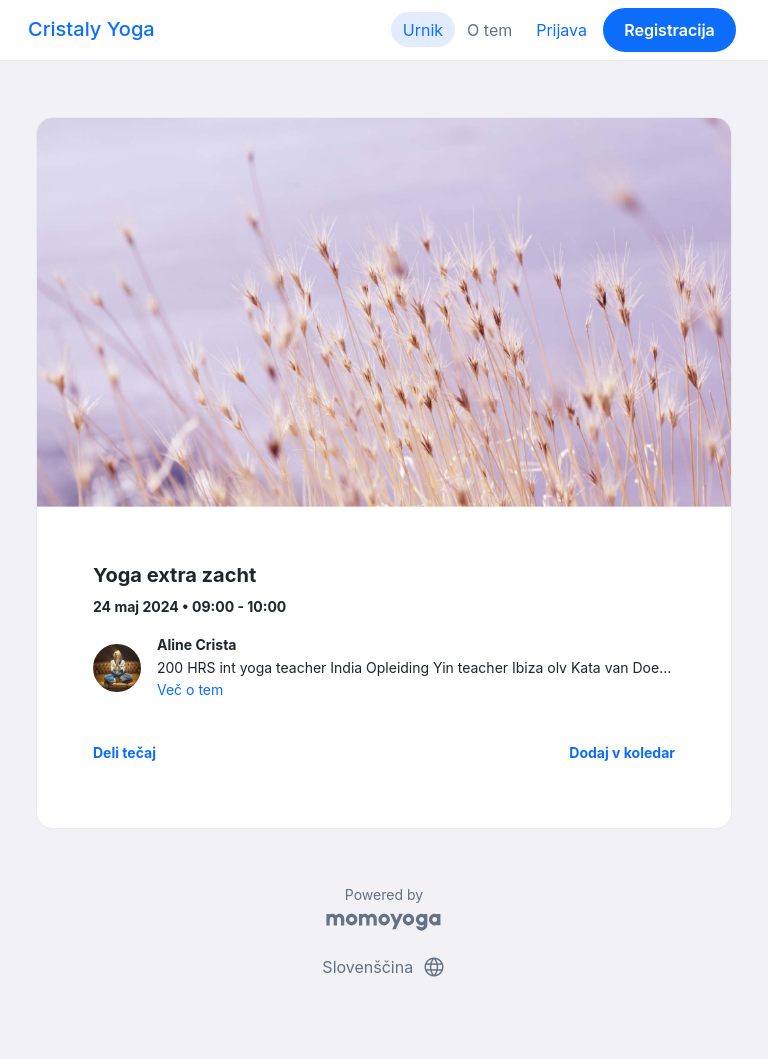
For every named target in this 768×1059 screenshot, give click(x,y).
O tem (489, 30)
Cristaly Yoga (91, 29)
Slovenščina (383, 967)
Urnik (423, 30)
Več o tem (190, 689)
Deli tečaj (124, 752)
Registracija (669, 30)
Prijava (561, 30)
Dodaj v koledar (622, 752)
